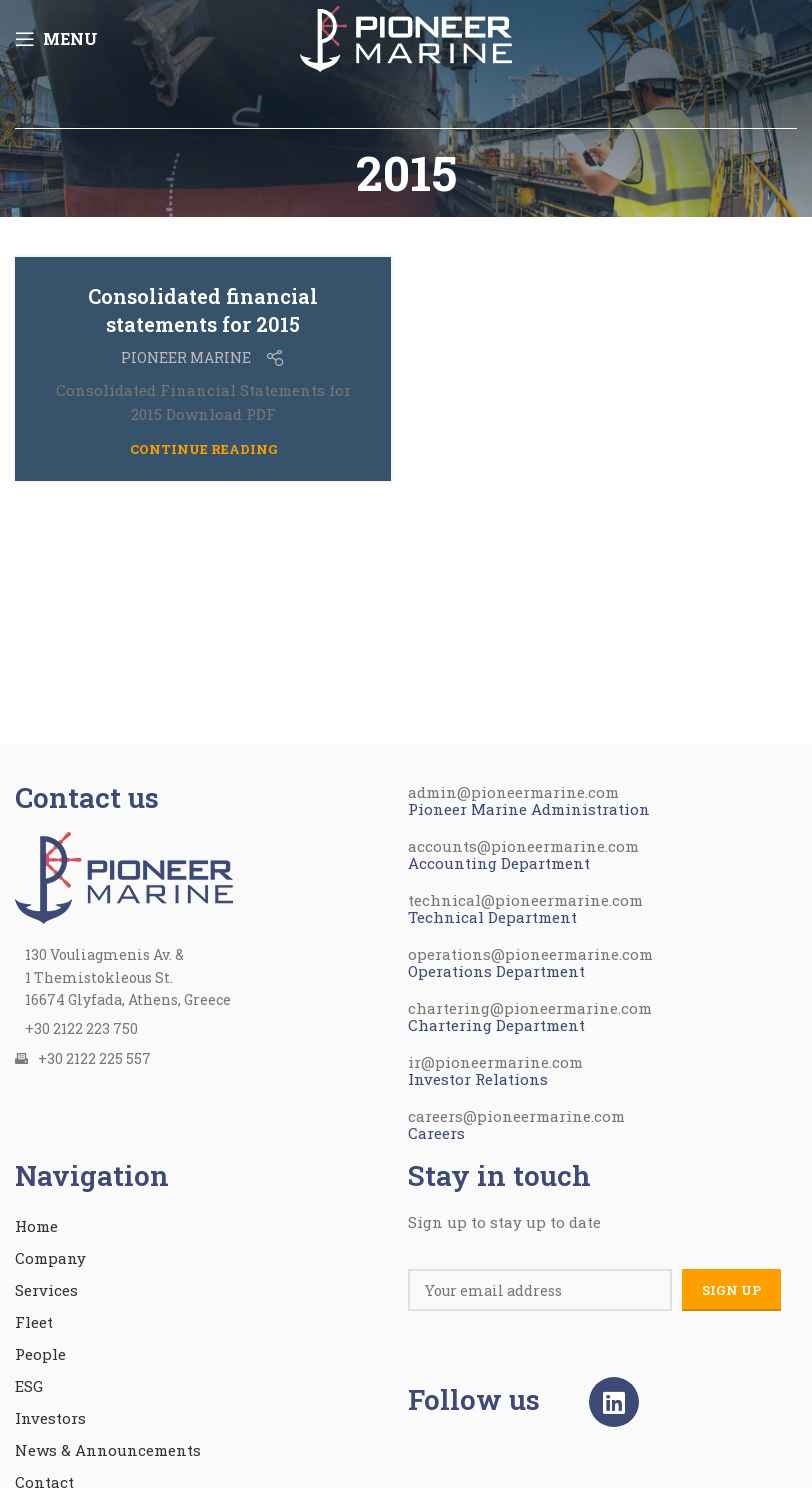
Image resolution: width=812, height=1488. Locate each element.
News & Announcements (108, 1450)
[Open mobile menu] (56, 39)
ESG (29, 1386)
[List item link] (201, 1029)
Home (36, 1226)
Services (46, 1290)
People (40, 1354)
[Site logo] (406, 36)
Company (50, 1258)
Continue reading (203, 449)
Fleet (34, 1322)
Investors (50, 1418)
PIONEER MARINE (186, 357)
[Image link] (124, 876)
